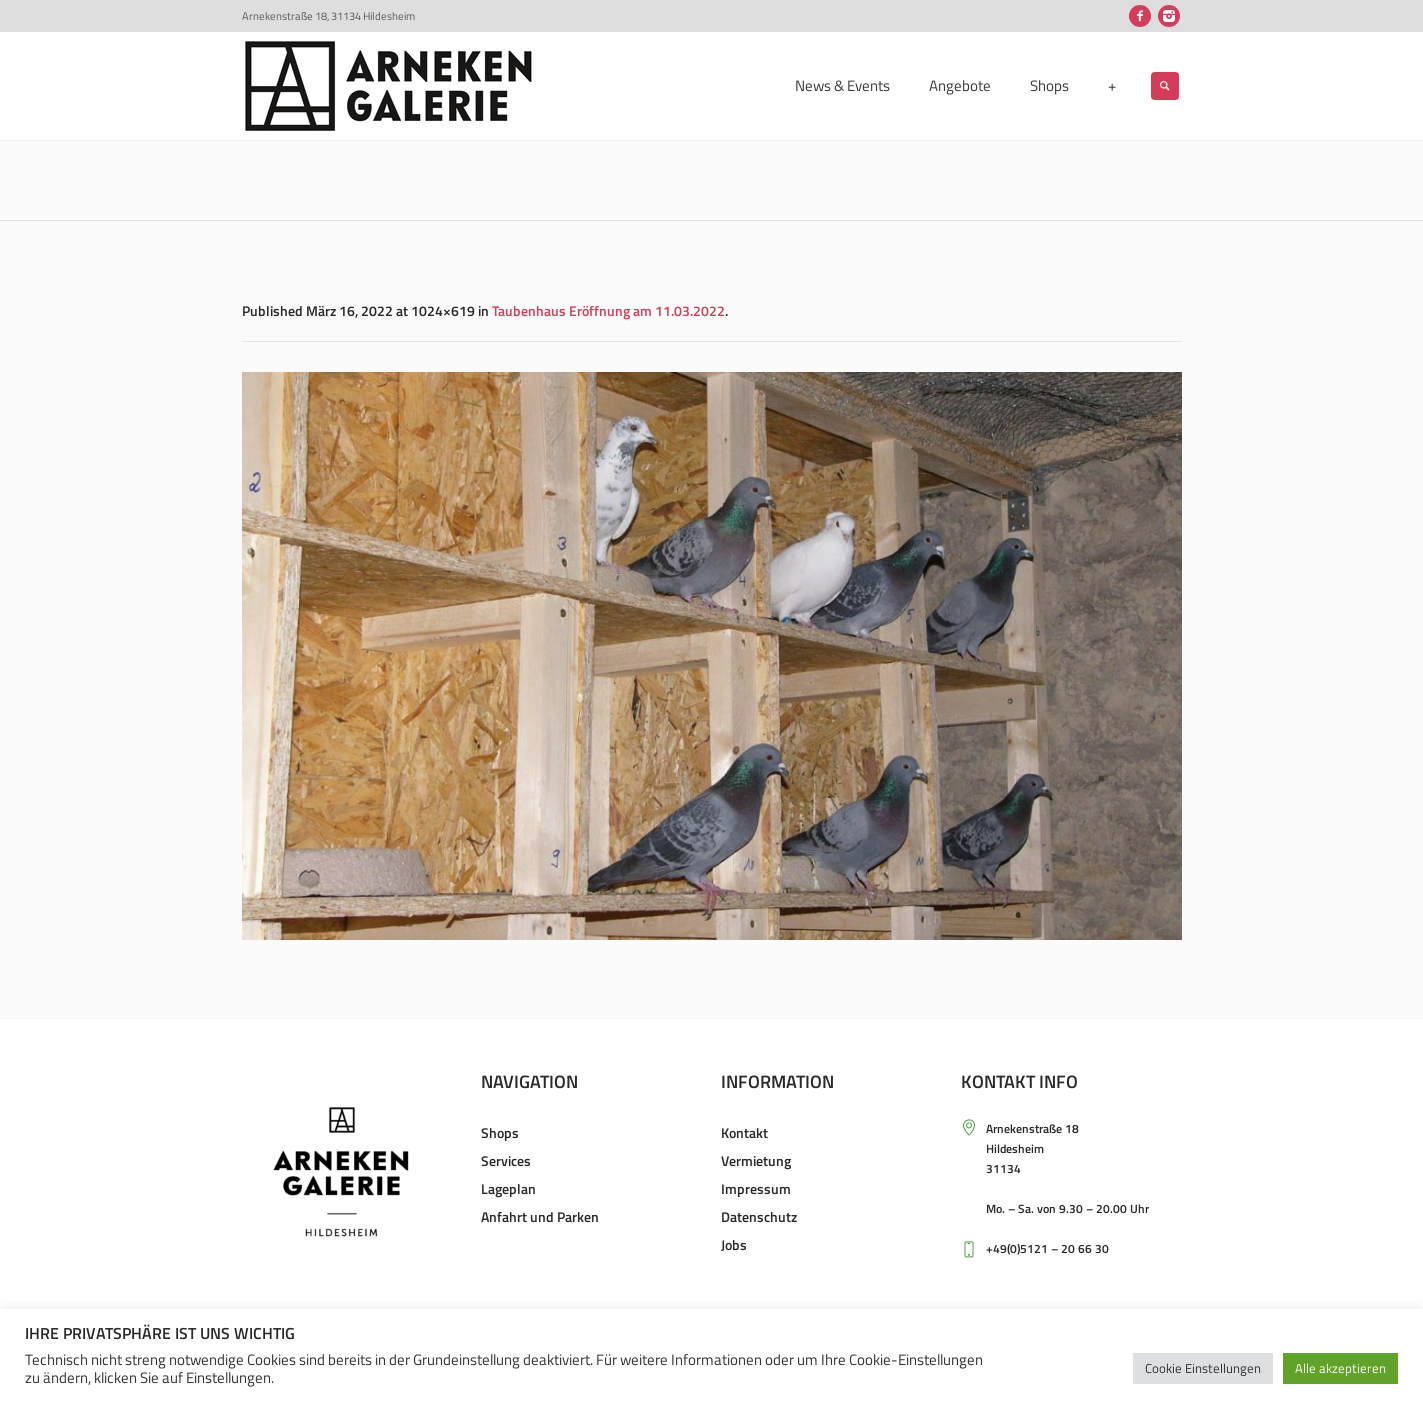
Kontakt (744, 1132)
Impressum (756, 1188)
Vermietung (756, 1160)
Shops (500, 1132)
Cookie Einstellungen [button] (1203, 1368)
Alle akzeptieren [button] (1340, 1368)
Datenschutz (759, 1216)
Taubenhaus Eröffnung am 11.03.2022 (608, 310)
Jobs (734, 1244)
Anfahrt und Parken (540, 1216)
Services (506, 1160)
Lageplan (508, 1188)
